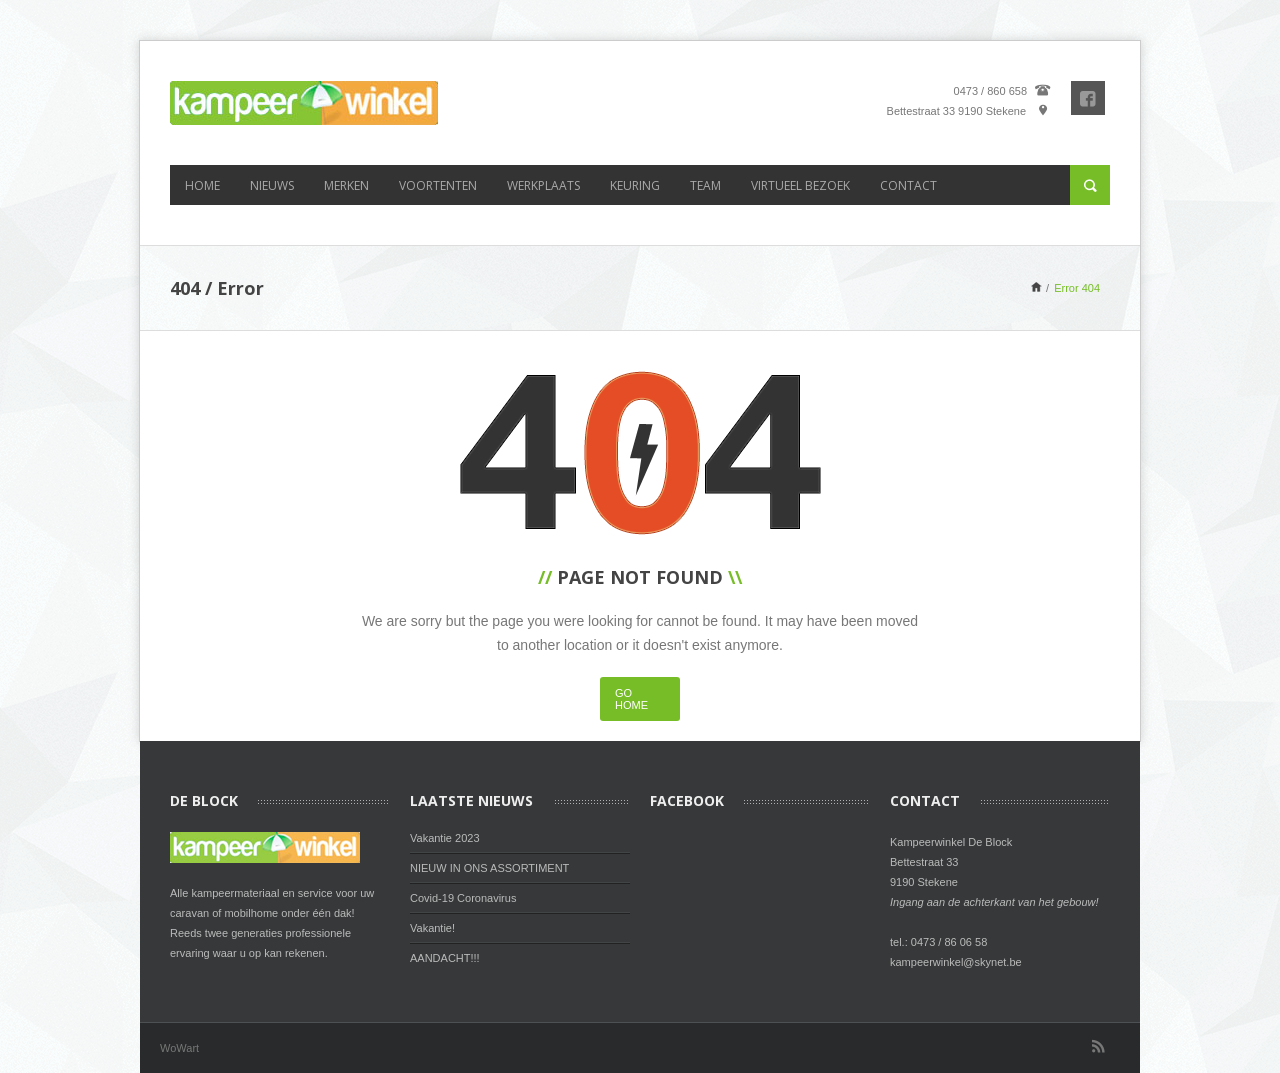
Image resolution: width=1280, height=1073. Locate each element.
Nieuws (272, 185)
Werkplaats (543, 185)
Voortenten (438, 185)
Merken (346, 185)
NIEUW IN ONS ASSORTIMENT (489, 868)
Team (705, 185)
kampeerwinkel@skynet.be (956, 962)
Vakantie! (432, 928)
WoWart (179, 1048)
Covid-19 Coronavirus (463, 898)
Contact (908, 185)
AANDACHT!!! (445, 958)
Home (202, 185)
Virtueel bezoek (800, 185)
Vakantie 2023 (445, 838)
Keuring (635, 185)
